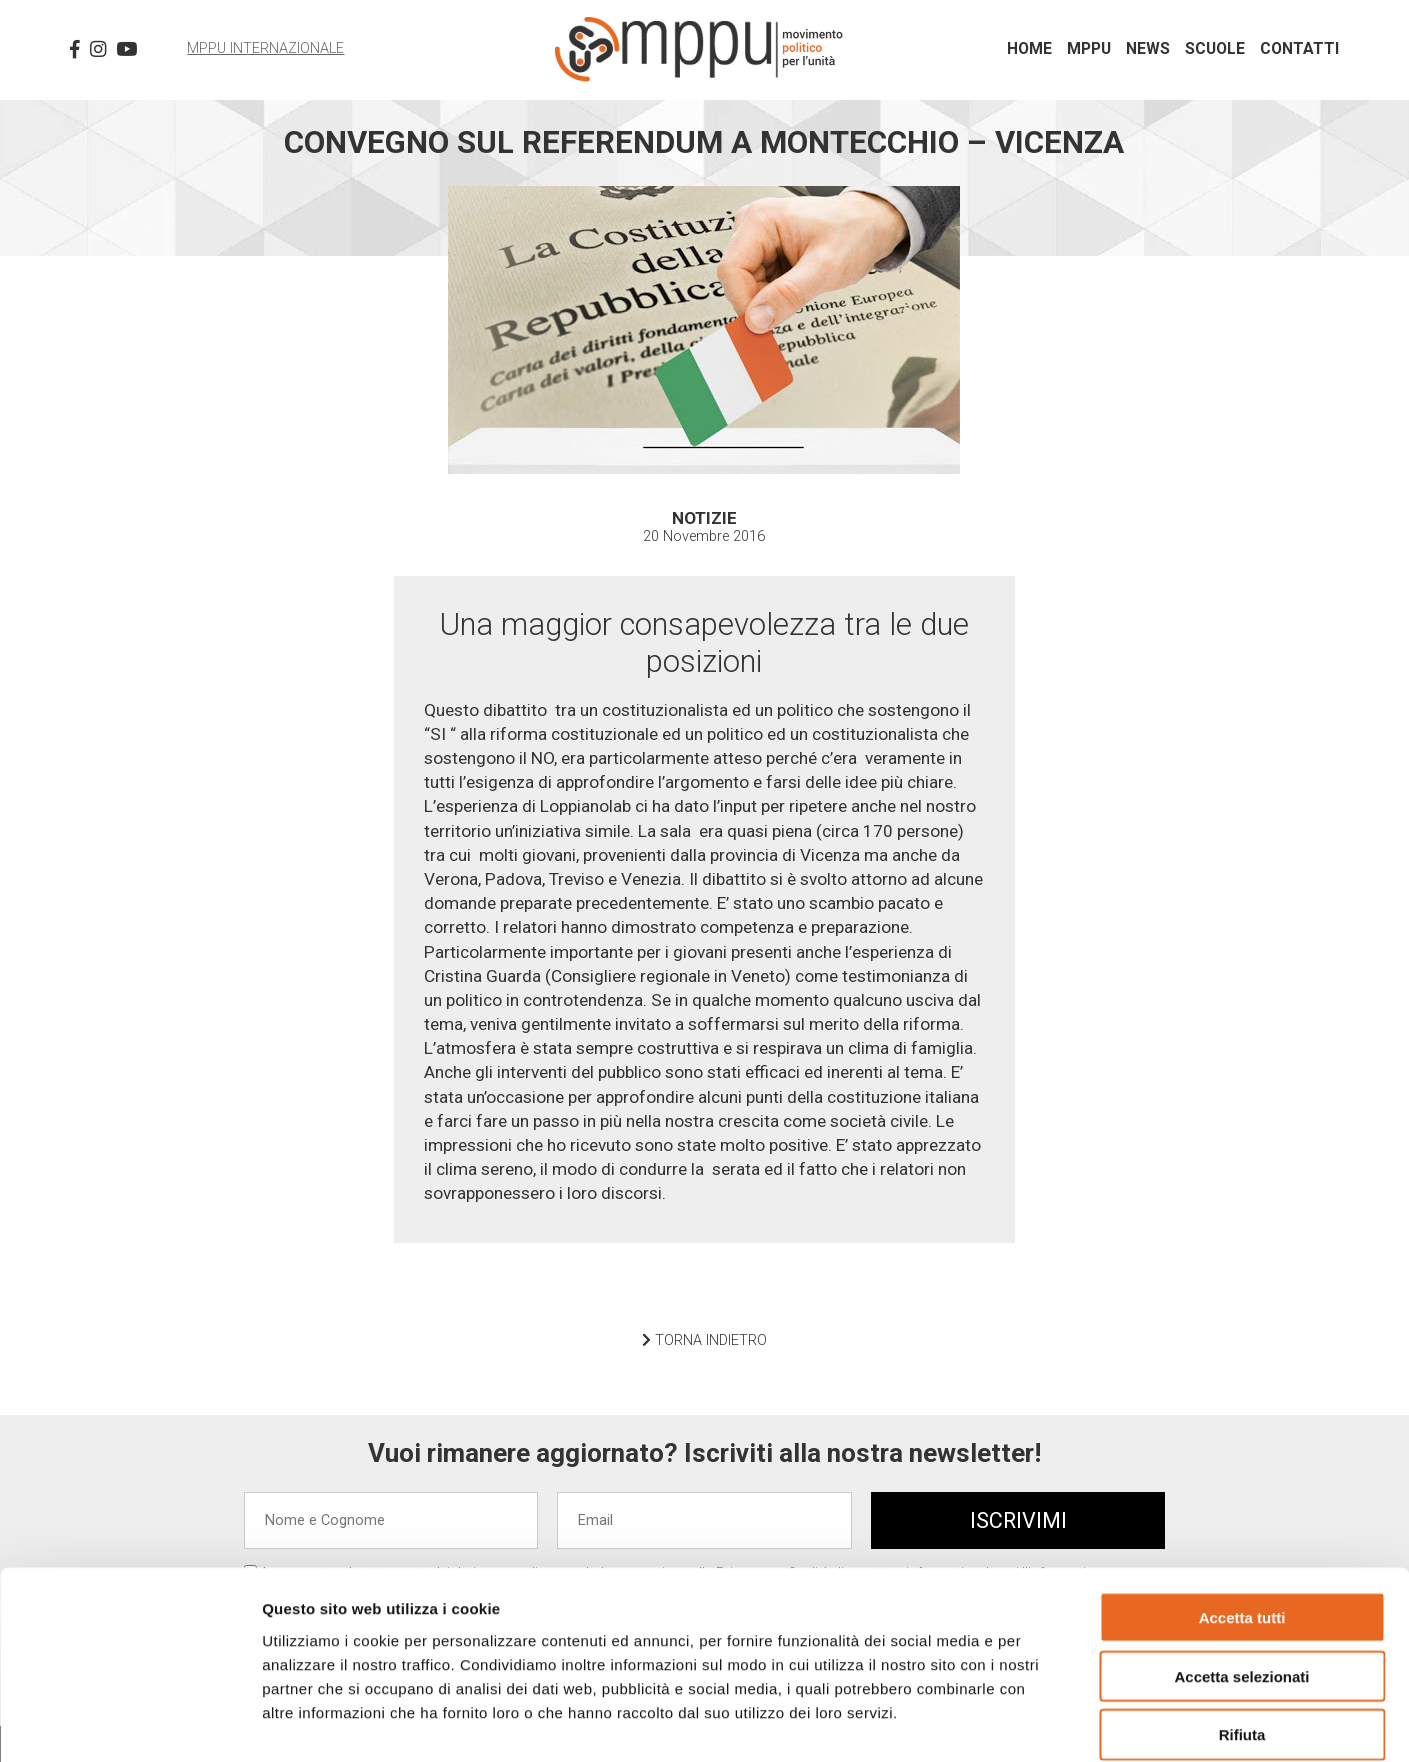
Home (1029, 49)
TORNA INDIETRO (704, 1340)
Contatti (1299, 49)
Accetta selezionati (1241, 1575)
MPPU (1089, 49)
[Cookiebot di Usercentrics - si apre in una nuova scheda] (129, 1723)
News (1148, 49)
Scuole (1215, 49)
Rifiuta (1242, 1634)
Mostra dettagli (1052, 1722)
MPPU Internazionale (265, 48)
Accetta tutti (1242, 1516)
